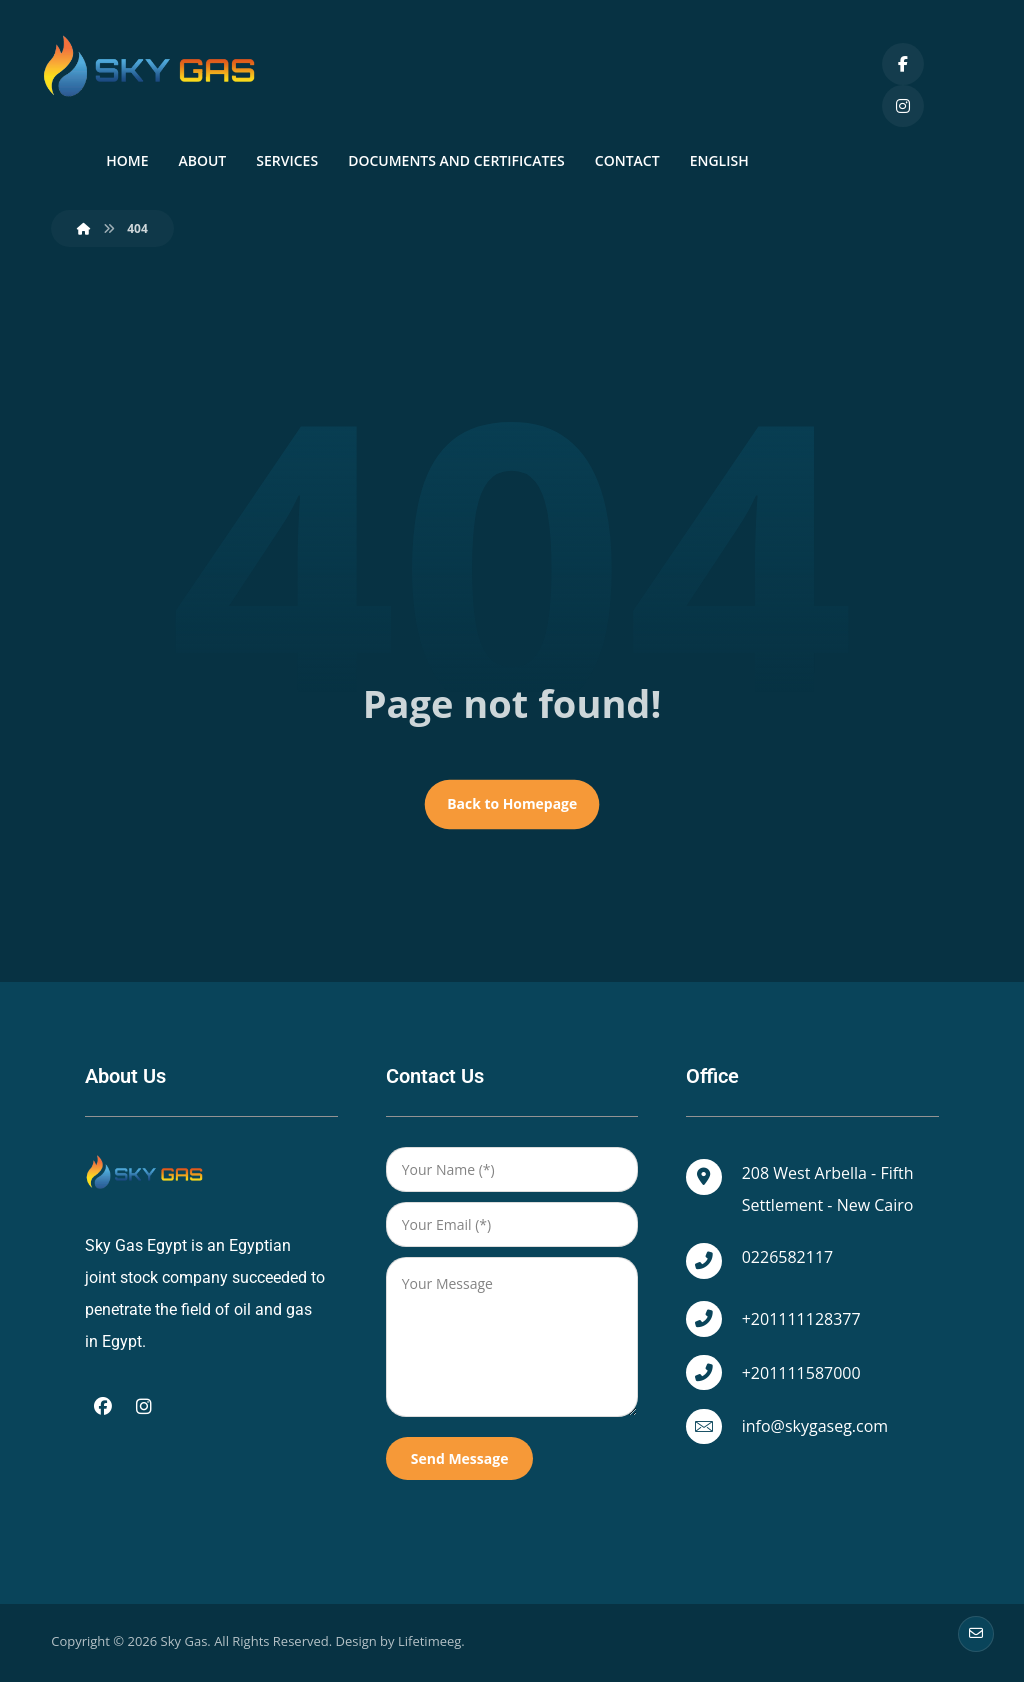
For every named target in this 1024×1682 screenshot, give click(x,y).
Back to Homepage (512, 810)
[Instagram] (903, 106)
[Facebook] (903, 64)
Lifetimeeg (429, 1648)
